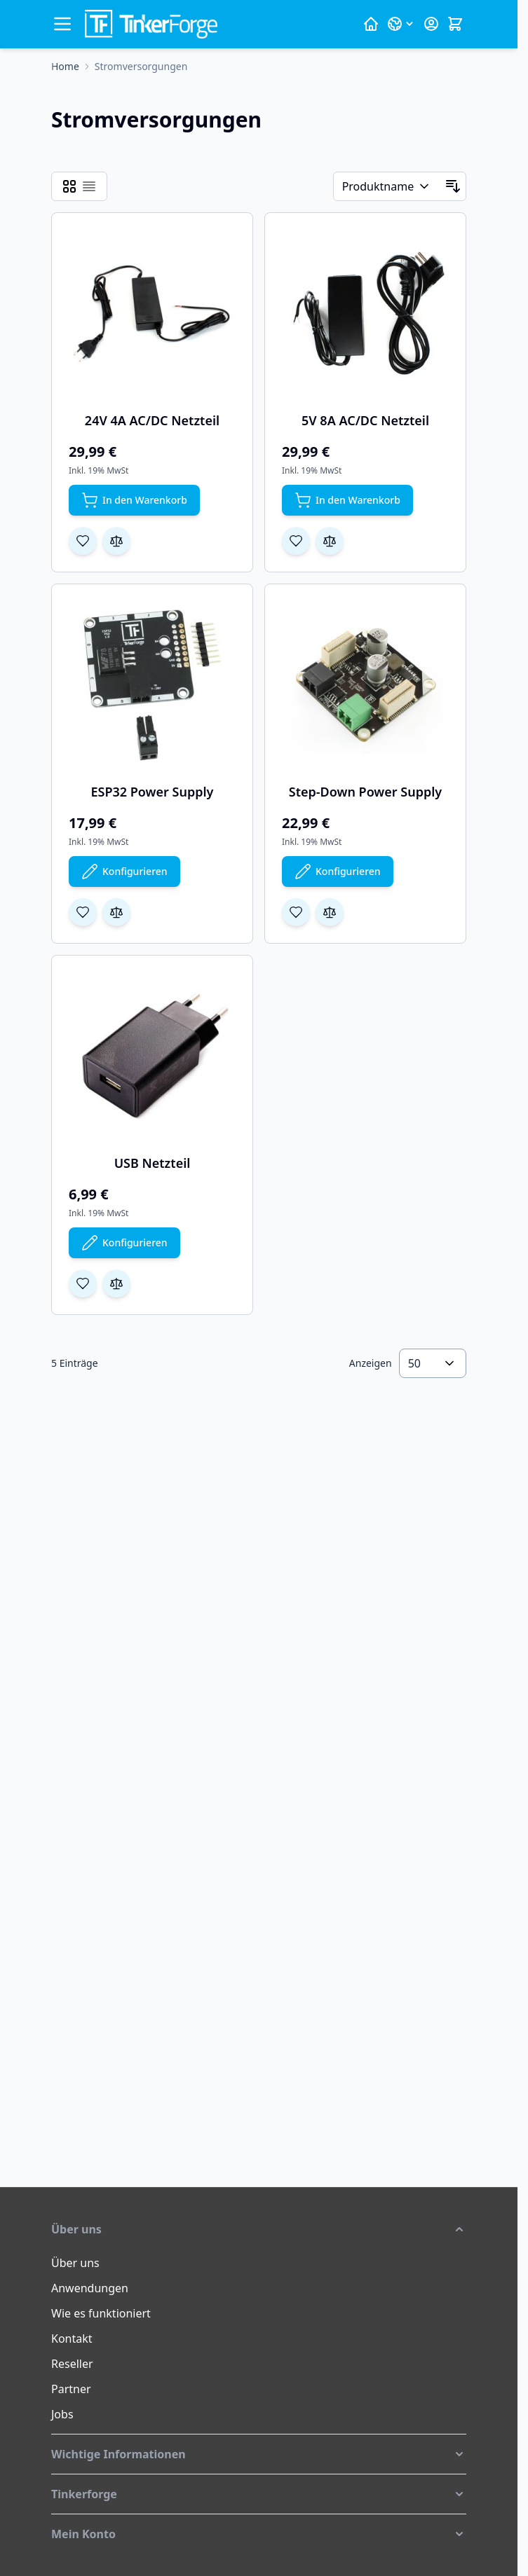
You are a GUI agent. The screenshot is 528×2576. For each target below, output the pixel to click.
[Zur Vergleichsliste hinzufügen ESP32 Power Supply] (116, 912)
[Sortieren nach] (387, 186)
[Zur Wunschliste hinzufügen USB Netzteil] (83, 1283)
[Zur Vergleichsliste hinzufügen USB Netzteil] (116, 1283)
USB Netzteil (152, 1163)
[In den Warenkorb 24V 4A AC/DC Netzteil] (134, 500)
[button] (258, 2229)
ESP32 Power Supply (152, 791)
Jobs (62, 2414)
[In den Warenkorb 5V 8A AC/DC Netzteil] (347, 500)
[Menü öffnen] (62, 24)
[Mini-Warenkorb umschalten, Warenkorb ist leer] (455, 24)
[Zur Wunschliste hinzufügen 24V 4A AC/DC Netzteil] (83, 541)
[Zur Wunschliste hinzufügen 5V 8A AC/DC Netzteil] (296, 541)
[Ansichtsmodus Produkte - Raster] (69, 186)
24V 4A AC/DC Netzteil (152, 420)
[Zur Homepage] (65, 67)
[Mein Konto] (431, 24)
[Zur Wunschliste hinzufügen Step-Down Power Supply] (296, 912)
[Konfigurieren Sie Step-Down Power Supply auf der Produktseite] (337, 871)
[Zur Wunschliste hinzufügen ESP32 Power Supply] (83, 912)
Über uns (75, 2263)
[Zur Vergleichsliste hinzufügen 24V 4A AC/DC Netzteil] (116, 541)
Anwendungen (89, 2288)
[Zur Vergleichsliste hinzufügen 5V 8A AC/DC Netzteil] (330, 541)
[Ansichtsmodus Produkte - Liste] (89, 186)
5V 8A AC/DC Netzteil (365, 420)
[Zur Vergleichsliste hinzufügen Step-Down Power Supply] (330, 912)
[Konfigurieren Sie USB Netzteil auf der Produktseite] (124, 1242)
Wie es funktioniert (101, 2313)
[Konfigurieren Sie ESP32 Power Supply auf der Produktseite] (124, 871)
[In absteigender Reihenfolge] (453, 186)
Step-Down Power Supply (365, 791)
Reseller (72, 2363)
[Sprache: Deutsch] (401, 24)
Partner (71, 2389)
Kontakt (72, 2338)
